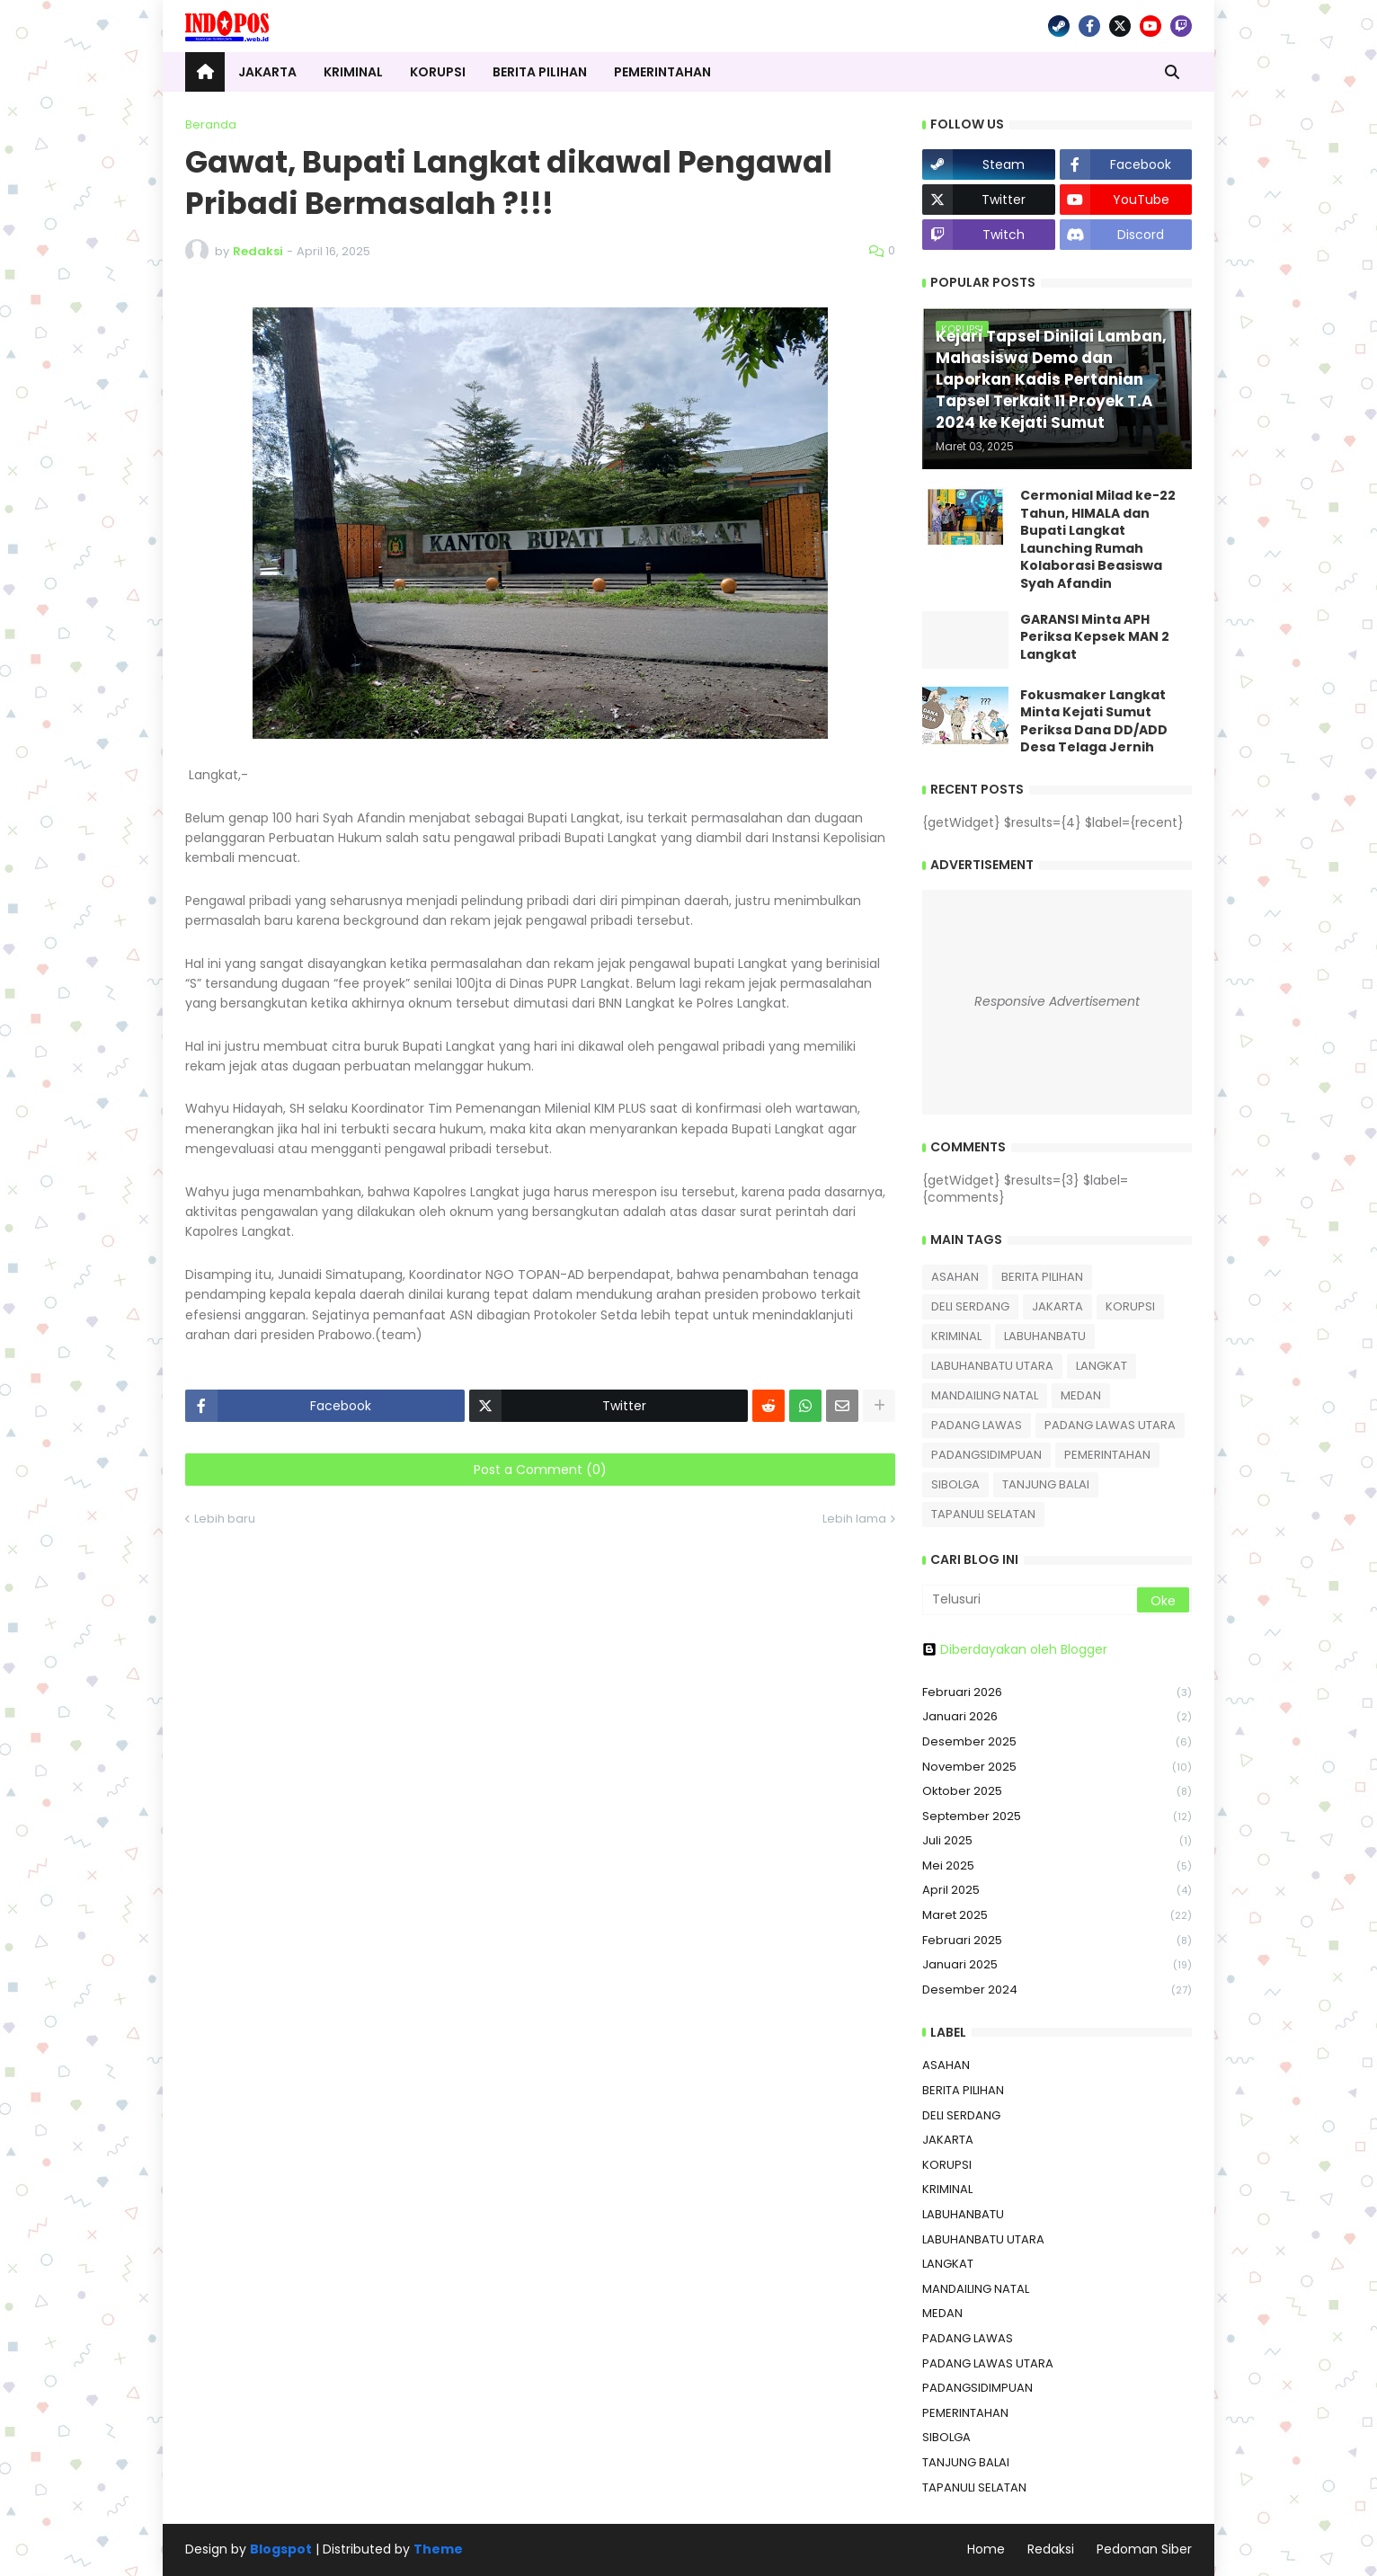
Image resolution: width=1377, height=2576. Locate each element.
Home (986, 2549)
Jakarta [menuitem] (267, 72)
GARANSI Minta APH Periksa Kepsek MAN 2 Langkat (1094, 637)
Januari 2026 (1057, 1717)
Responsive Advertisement (1057, 1001)
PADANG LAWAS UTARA (1110, 1425)
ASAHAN (955, 1276)
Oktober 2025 (1057, 1791)
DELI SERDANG (970, 1306)
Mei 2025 (1057, 1866)
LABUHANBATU (1045, 1336)
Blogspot (281, 2549)
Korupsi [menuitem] (438, 72)
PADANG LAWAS (976, 1425)
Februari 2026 (1057, 1692)
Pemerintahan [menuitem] (662, 72)
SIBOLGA (955, 1484)
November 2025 (1057, 1767)
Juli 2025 (1057, 1841)
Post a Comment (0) (540, 1470)
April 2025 (1057, 1890)
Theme (438, 2549)
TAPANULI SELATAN (983, 1514)
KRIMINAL (956, 1336)
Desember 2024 (1057, 1990)
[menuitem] (205, 72)
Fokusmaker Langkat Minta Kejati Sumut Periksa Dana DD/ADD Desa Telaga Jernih (1094, 722)
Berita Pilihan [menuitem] (540, 72)
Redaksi (1050, 2549)
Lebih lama (854, 1518)
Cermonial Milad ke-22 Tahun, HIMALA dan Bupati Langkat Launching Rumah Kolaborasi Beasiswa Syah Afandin (1098, 539)
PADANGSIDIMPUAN (986, 1454)
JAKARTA (1057, 1306)
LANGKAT (1101, 1365)
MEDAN (1081, 1395)
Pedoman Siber (1144, 2549)
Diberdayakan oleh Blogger (1014, 1649)
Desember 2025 (1057, 1742)
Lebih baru (224, 1518)
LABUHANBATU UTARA (992, 1365)
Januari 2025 (1057, 1965)
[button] (1172, 72)
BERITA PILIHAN (1042, 1276)
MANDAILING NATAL (984, 1395)
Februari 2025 (1057, 1941)
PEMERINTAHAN (1107, 1454)
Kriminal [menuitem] (353, 72)
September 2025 (1057, 1817)
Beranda (210, 124)
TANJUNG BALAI (1045, 1484)
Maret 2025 (1057, 1915)
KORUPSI (1130, 1306)
